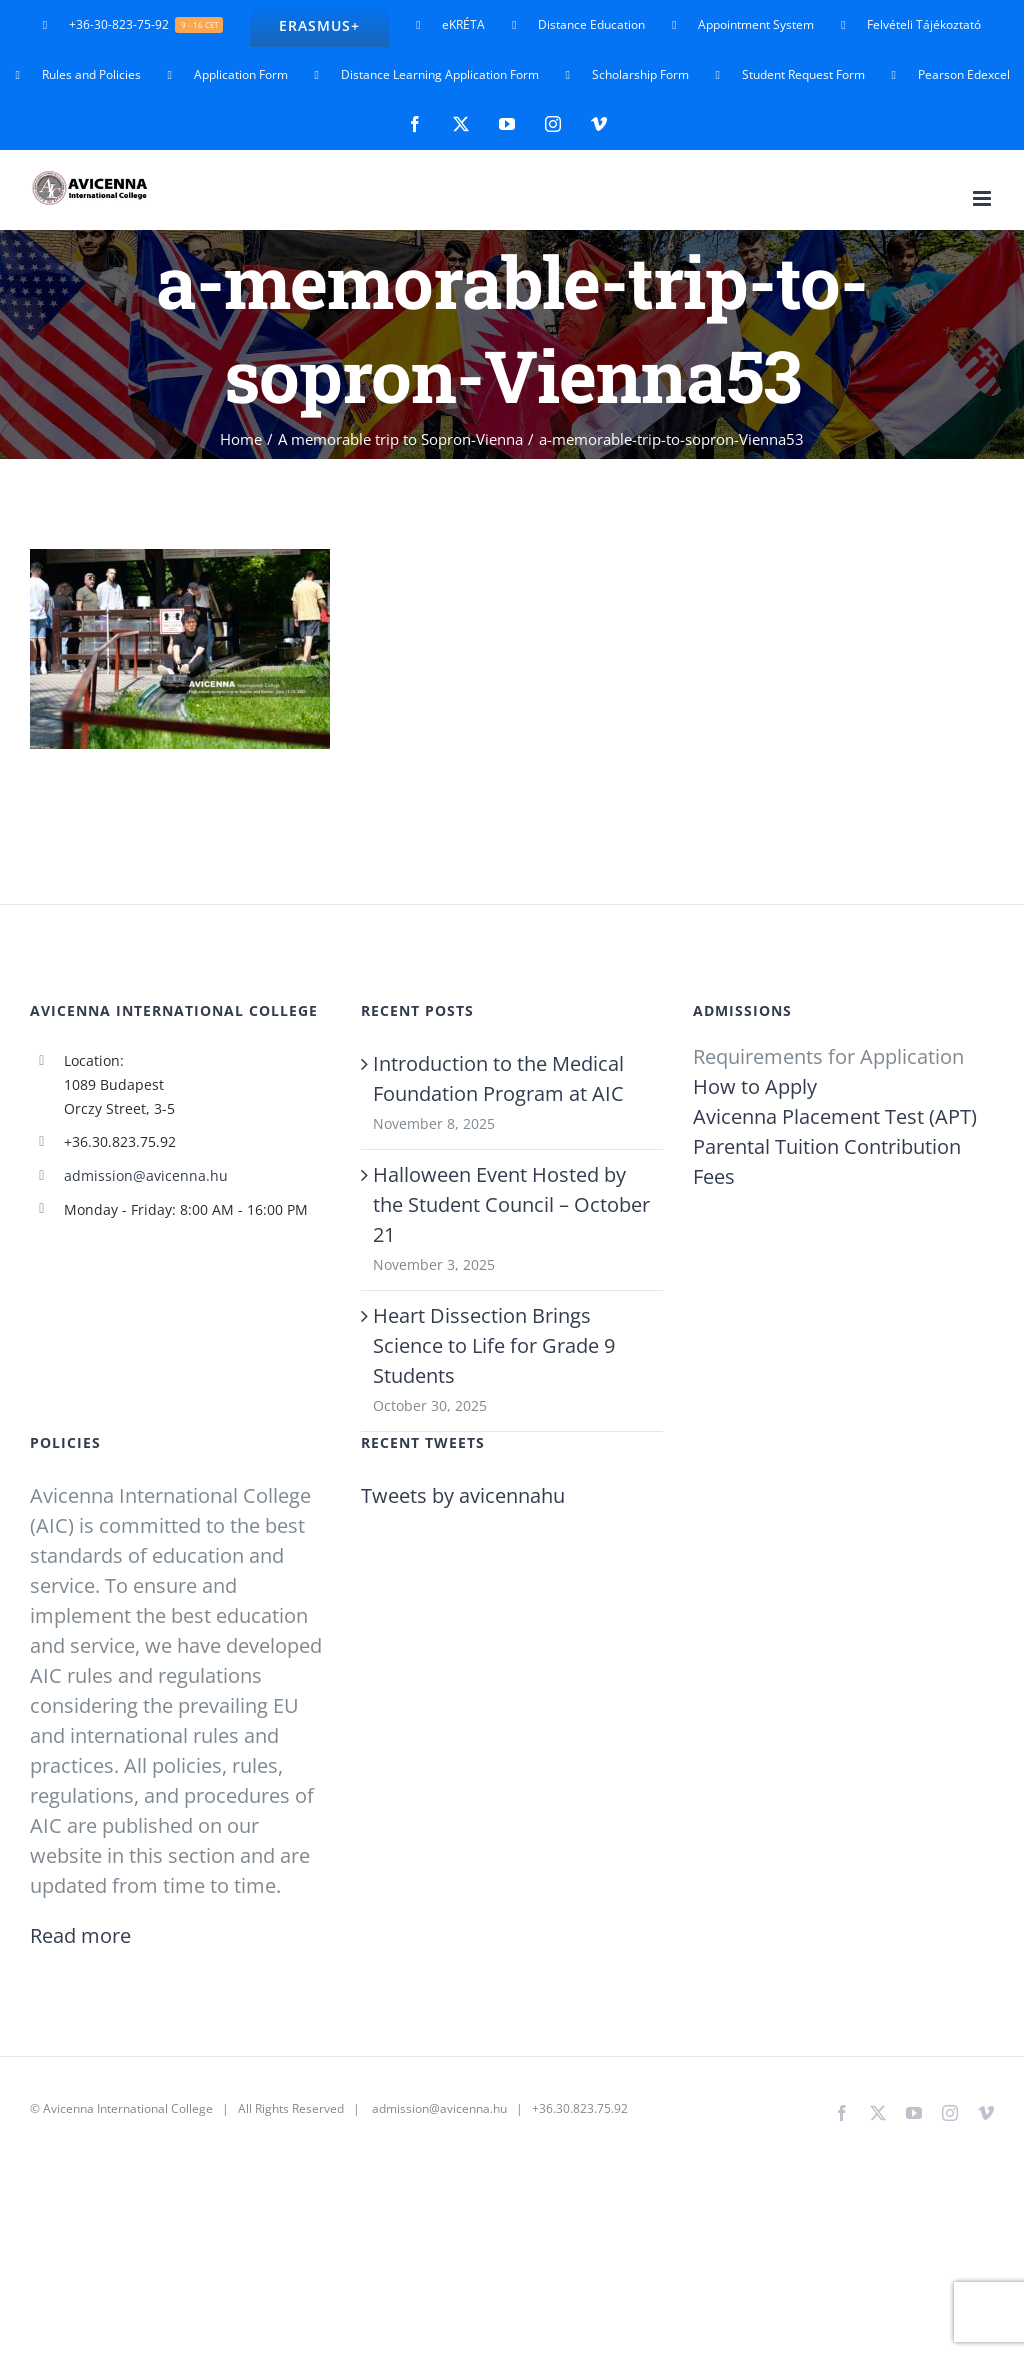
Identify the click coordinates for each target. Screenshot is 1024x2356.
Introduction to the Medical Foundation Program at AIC (498, 1078)
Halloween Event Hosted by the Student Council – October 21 (511, 1204)
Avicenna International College (128, 2108)
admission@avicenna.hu (146, 1175)
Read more (80, 1935)
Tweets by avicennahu (463, 1495)
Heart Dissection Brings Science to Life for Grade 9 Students (494, 1345)
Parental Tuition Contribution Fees (827, 1161)
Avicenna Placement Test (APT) (835, 1116)
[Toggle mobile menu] (983, 198)
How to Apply (755, 1086)
